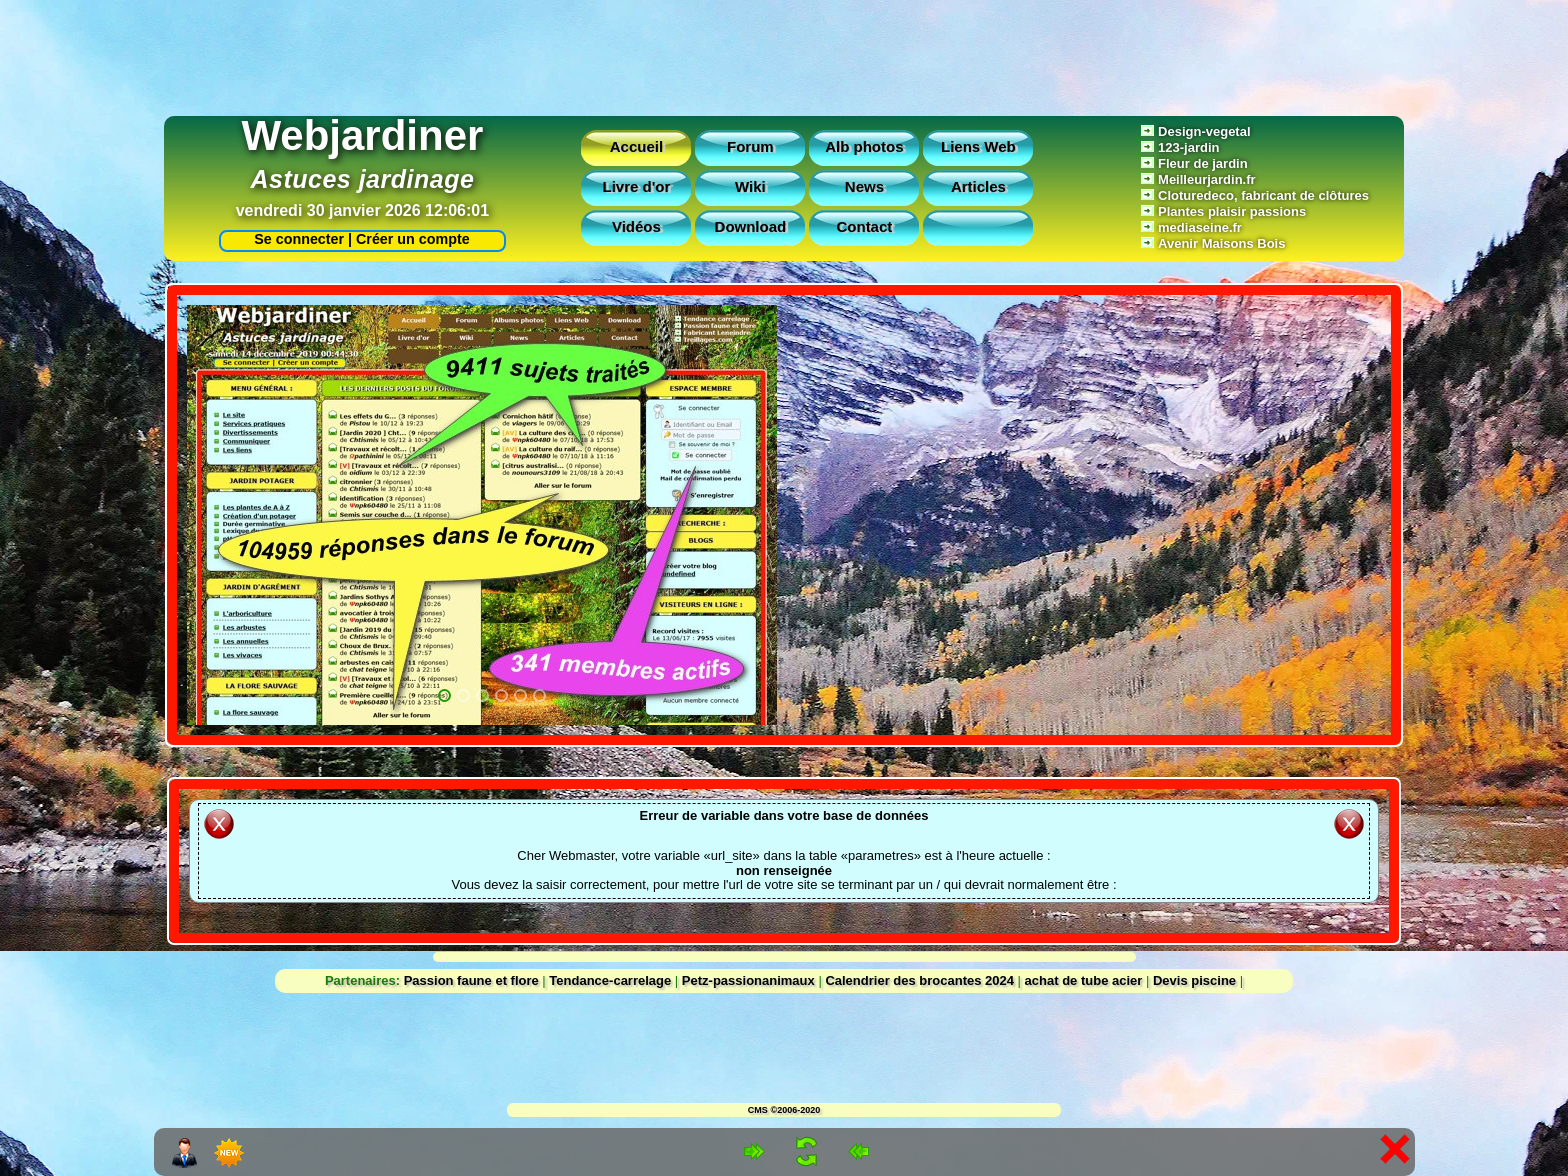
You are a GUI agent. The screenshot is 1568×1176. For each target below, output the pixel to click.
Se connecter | (299, 239)
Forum (750, 146)
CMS (758, 1110)
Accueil (636, 146)
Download (751, 226)
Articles (978, 186)
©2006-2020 (796, 1110)
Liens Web (978, 146)
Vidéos (636, 226)
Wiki (750, 186)
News (864, 186)
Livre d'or (637, 186)
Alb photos (864, 146)
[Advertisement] (784, 53)
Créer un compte (413, 239)
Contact (864, 226)
